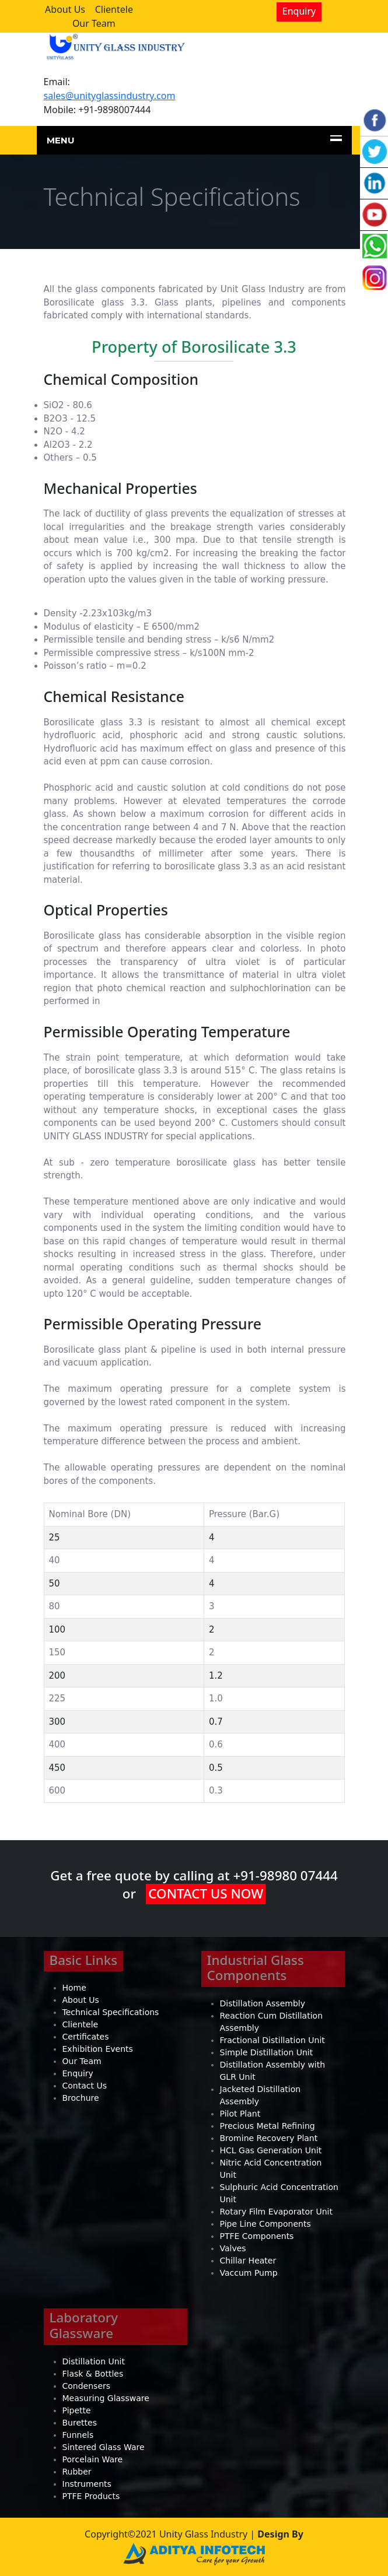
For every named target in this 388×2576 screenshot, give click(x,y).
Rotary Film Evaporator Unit (276, 2211)
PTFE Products (91, 2496)
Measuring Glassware (105, 2398)
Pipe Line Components (265, 2223)
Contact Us (84, 2085)
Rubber (77, 2471)
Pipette (76, 2410)
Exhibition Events (97, 2049)
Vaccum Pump (249, 2272)
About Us (65, 9)
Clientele (114, 9)
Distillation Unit (93, 2361)
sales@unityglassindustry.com (110, 95)
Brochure (80, 2098)
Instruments (86, 2484)
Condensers (86, 2386)
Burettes (79, 2422)
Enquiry (299, 11)
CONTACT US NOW (205, 1893)
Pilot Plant (240, 2113)
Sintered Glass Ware (103, 2447)
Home (74, 1987)
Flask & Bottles (93, 2373)
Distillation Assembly (262, 2003)
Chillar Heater (248, 2260)
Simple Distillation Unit (266, 2052)
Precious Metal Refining (267, 2126)
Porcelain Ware (92, 2459)
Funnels (78, 2435)
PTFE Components (257, 2236)
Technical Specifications (110, 2012)
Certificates (85, 2036)
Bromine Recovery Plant (269, 2138)
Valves (233, 2248)
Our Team (94, 23)
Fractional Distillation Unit (272, 2040)
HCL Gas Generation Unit (271, 2150)
